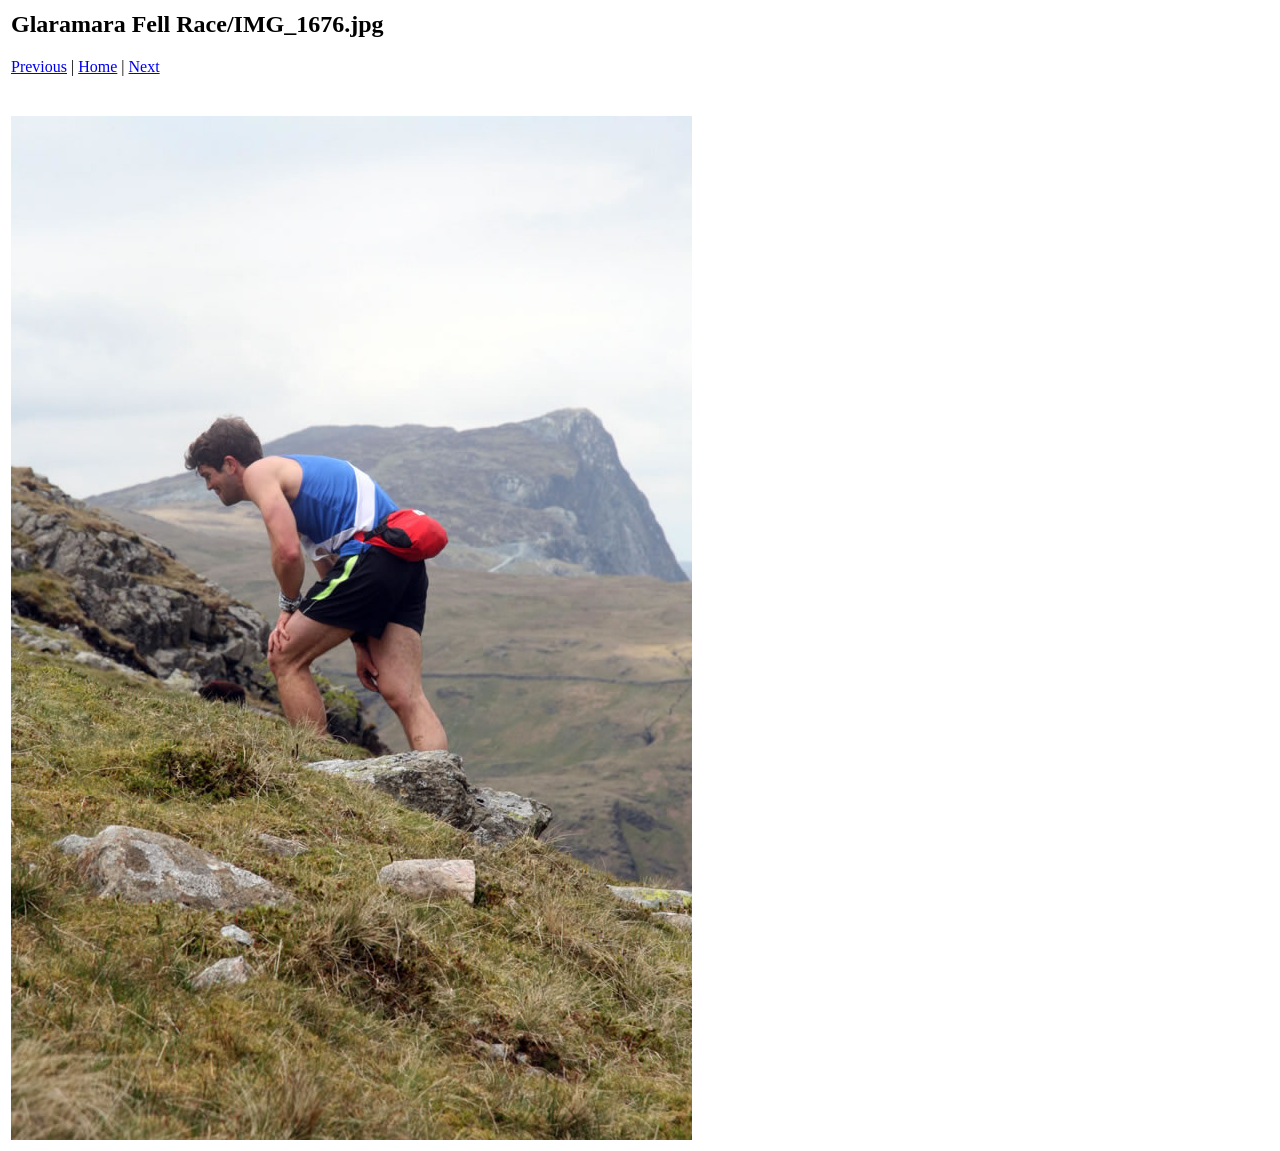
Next (144, 66)
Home (97, 66)
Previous (39, 66)
